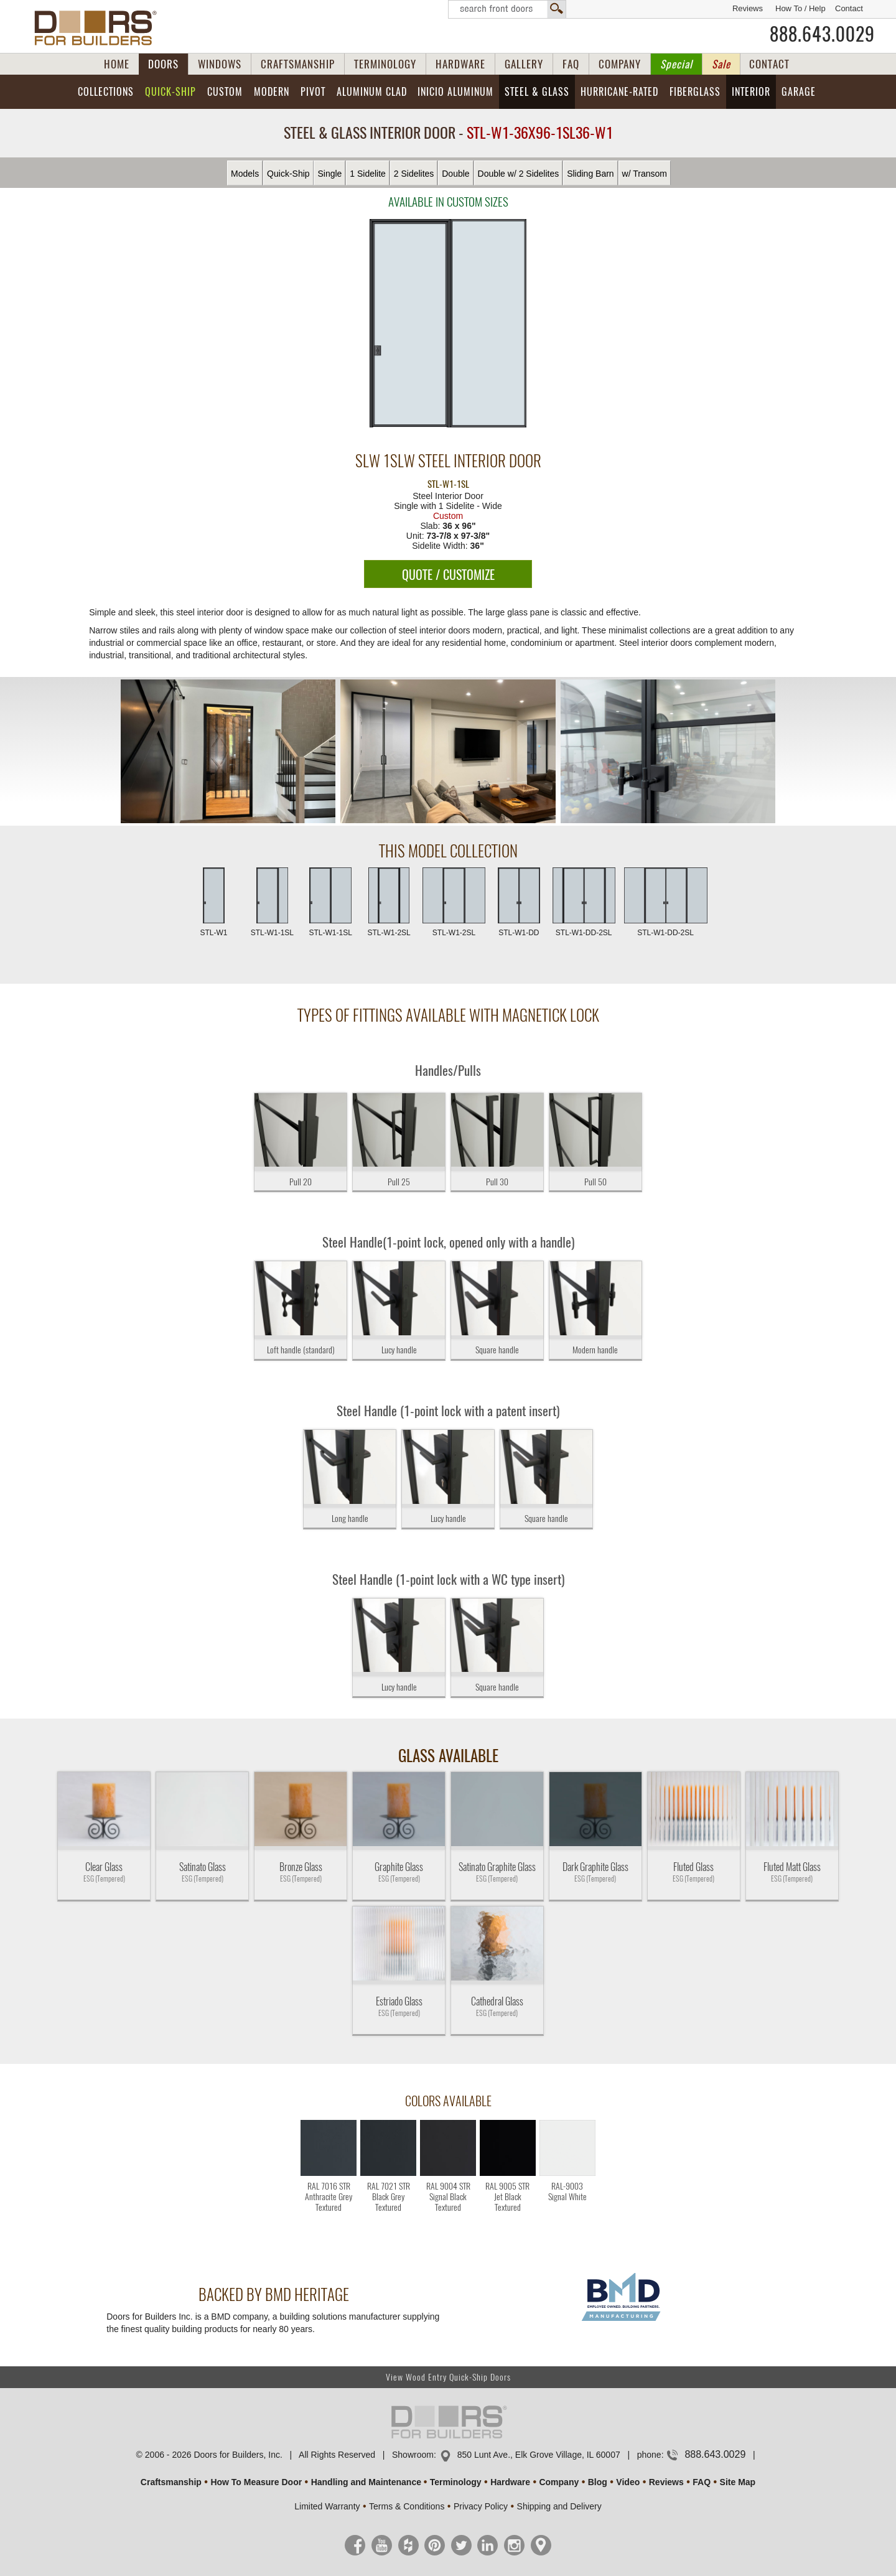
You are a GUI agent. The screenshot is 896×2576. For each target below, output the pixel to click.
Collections (106, 91)
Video (628, 2482)
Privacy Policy (481, 2506)
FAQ (570, 64)
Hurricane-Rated (619, 91)
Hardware (510, 2482)
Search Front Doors (507, 9)
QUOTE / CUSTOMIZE (448, 574)
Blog (597, 2482)
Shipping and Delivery (559, 2506)
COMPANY (620, 64)
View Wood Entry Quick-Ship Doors (448, 2377)
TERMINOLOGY (385, 64)
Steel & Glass (537, 91)
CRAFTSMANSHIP (298, 64)
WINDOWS (219, 64)
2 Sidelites (414, 174)
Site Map (738, 2482)
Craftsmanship (171, 2482)
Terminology (456, 2482)
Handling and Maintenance (366, 2482)
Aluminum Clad (372, 91)
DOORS (163, 64)
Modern (271, 91)
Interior (751, 91)
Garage (799, 91)
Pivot (313, 91)
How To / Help (800, 8)
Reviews (747, 8)
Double (455, 174)
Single (329, 174)
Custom (225, 91)
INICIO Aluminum (455, 91)
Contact (849, 8)
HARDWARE (460, 64)
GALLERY (524, 64)
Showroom (413, 2455)
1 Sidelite (368, 174)
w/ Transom (644, 174)
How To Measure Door (256, 2482)
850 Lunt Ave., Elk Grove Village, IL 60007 (538, 2455)
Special (676, 64)
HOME (116, 64)
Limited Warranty (327, 2506)
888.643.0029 (822, 34)
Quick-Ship (170, 91)
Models (245, 174)
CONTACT (769, 64)
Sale (721, 64)
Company (559, 2482)
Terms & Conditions (406, 2506)
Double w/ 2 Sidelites (518, 174)
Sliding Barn (590, 174)
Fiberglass (695, 91)
